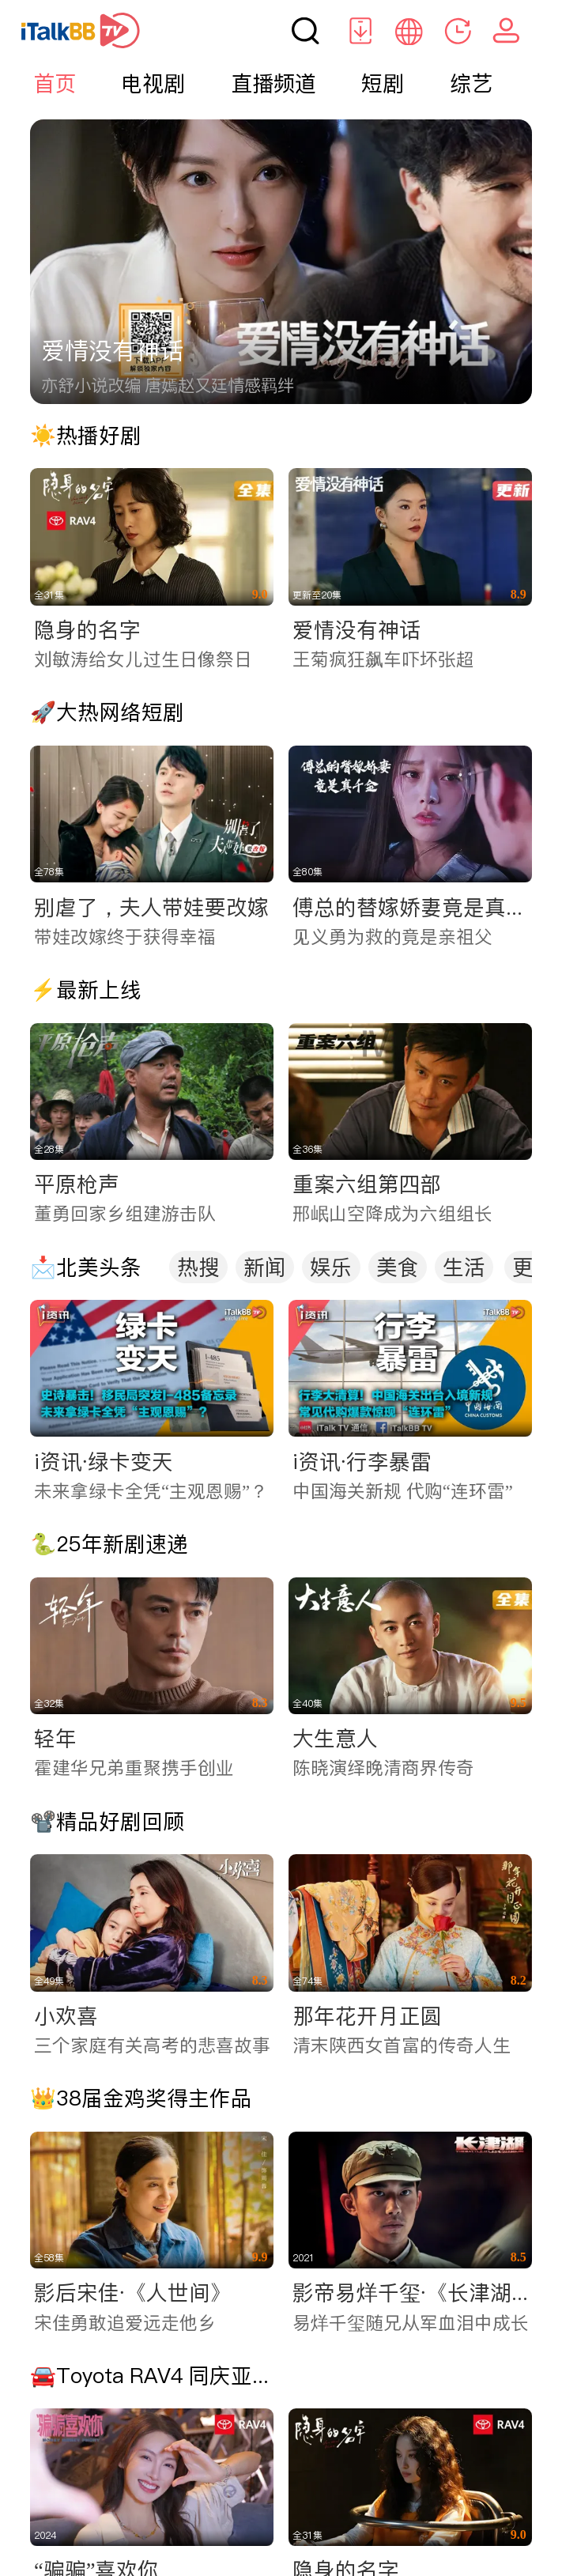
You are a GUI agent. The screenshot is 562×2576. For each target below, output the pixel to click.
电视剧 (153, 83)
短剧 (382, 83)
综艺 (471, 83)
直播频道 (273, 83)
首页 (54, 83)
